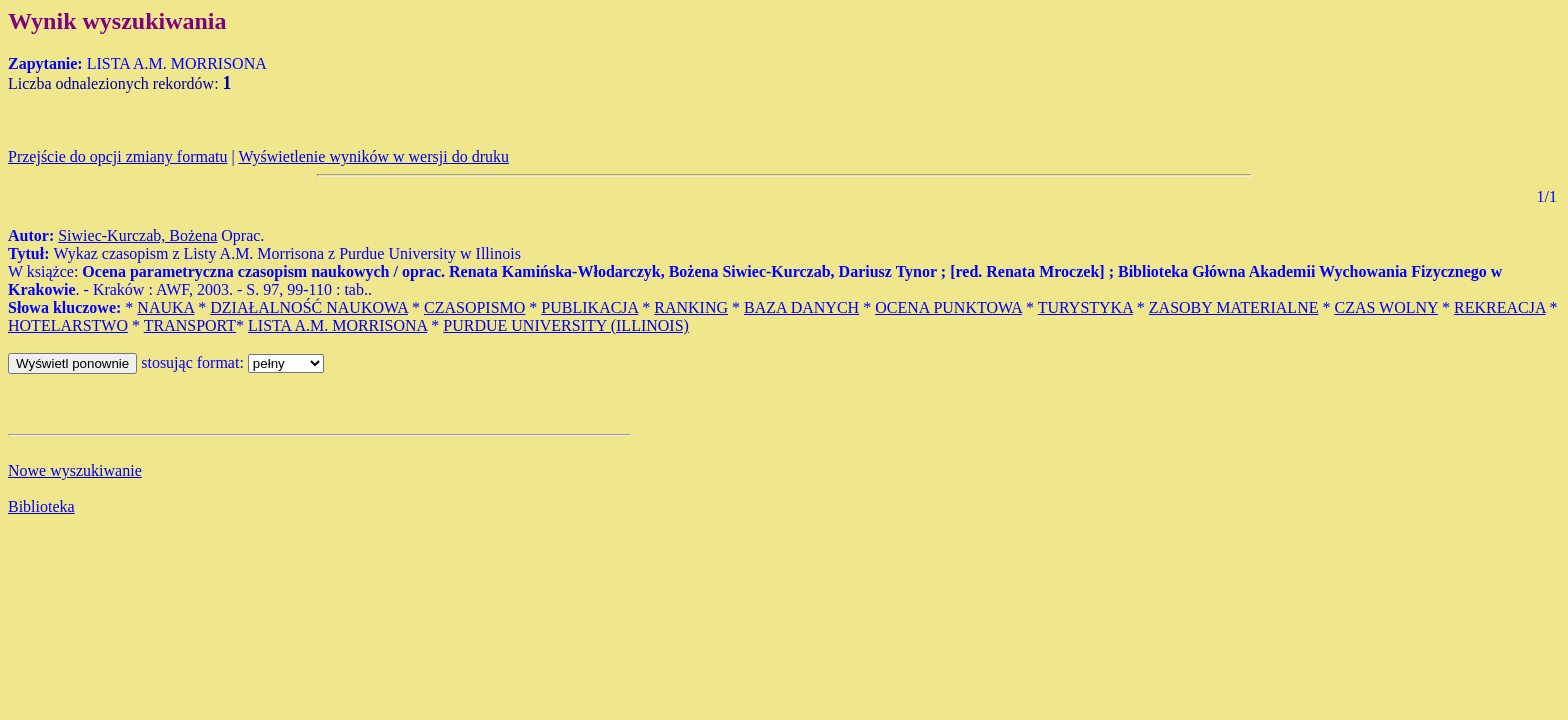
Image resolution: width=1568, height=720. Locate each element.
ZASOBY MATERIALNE (1234, 307)
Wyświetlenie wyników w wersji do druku (373, 156)
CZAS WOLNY (1386, 307)
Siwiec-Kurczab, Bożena (137, 235)
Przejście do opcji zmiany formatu (117, 156)
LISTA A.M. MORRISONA (337, 325)
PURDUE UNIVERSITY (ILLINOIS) (566, 325)
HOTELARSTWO (68, 325)
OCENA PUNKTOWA (948, 307)
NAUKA (165, 307)
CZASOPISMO (474, 307)
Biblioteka (41, 506)
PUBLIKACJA (589, 307)
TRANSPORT (190, 325)
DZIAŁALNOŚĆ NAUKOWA (309, 307)
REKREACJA (1500, 307)
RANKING (691, 307)
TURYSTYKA (1085, 307)
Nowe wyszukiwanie (75, 470)
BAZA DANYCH (801, 307)
